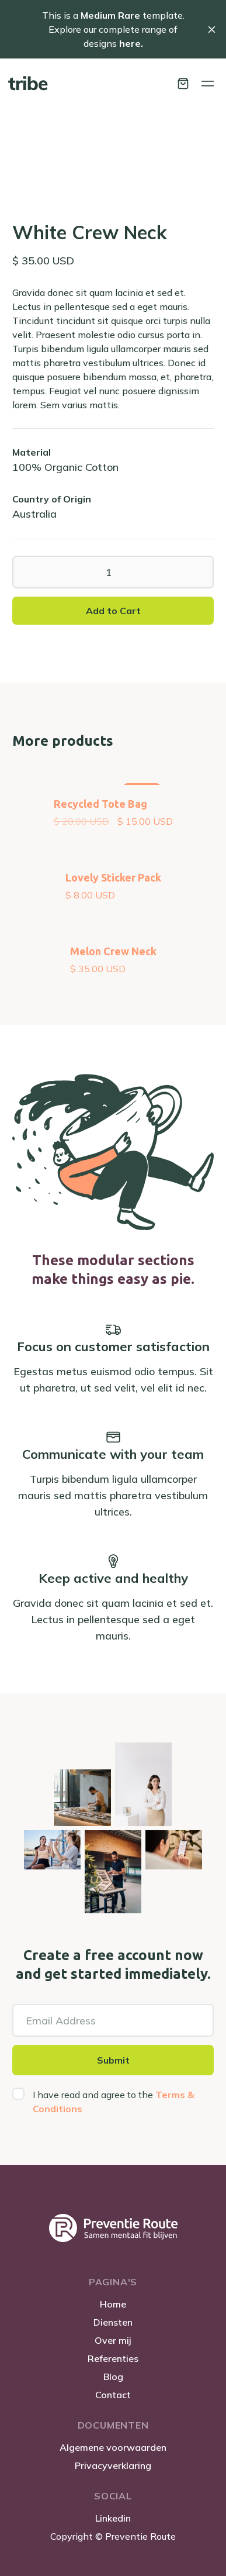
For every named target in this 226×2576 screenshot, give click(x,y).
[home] (28, 83)
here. (130, 43)
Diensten (113, 2322)
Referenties (113, 2358)
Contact (113, 2395)
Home (113, 2304)
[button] (183, 83)
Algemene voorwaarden (113, 2447)
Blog (113, 2376)
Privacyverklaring (113, 2465)
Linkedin (113, 2518)
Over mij (113, 2340)
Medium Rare (110, 15)
